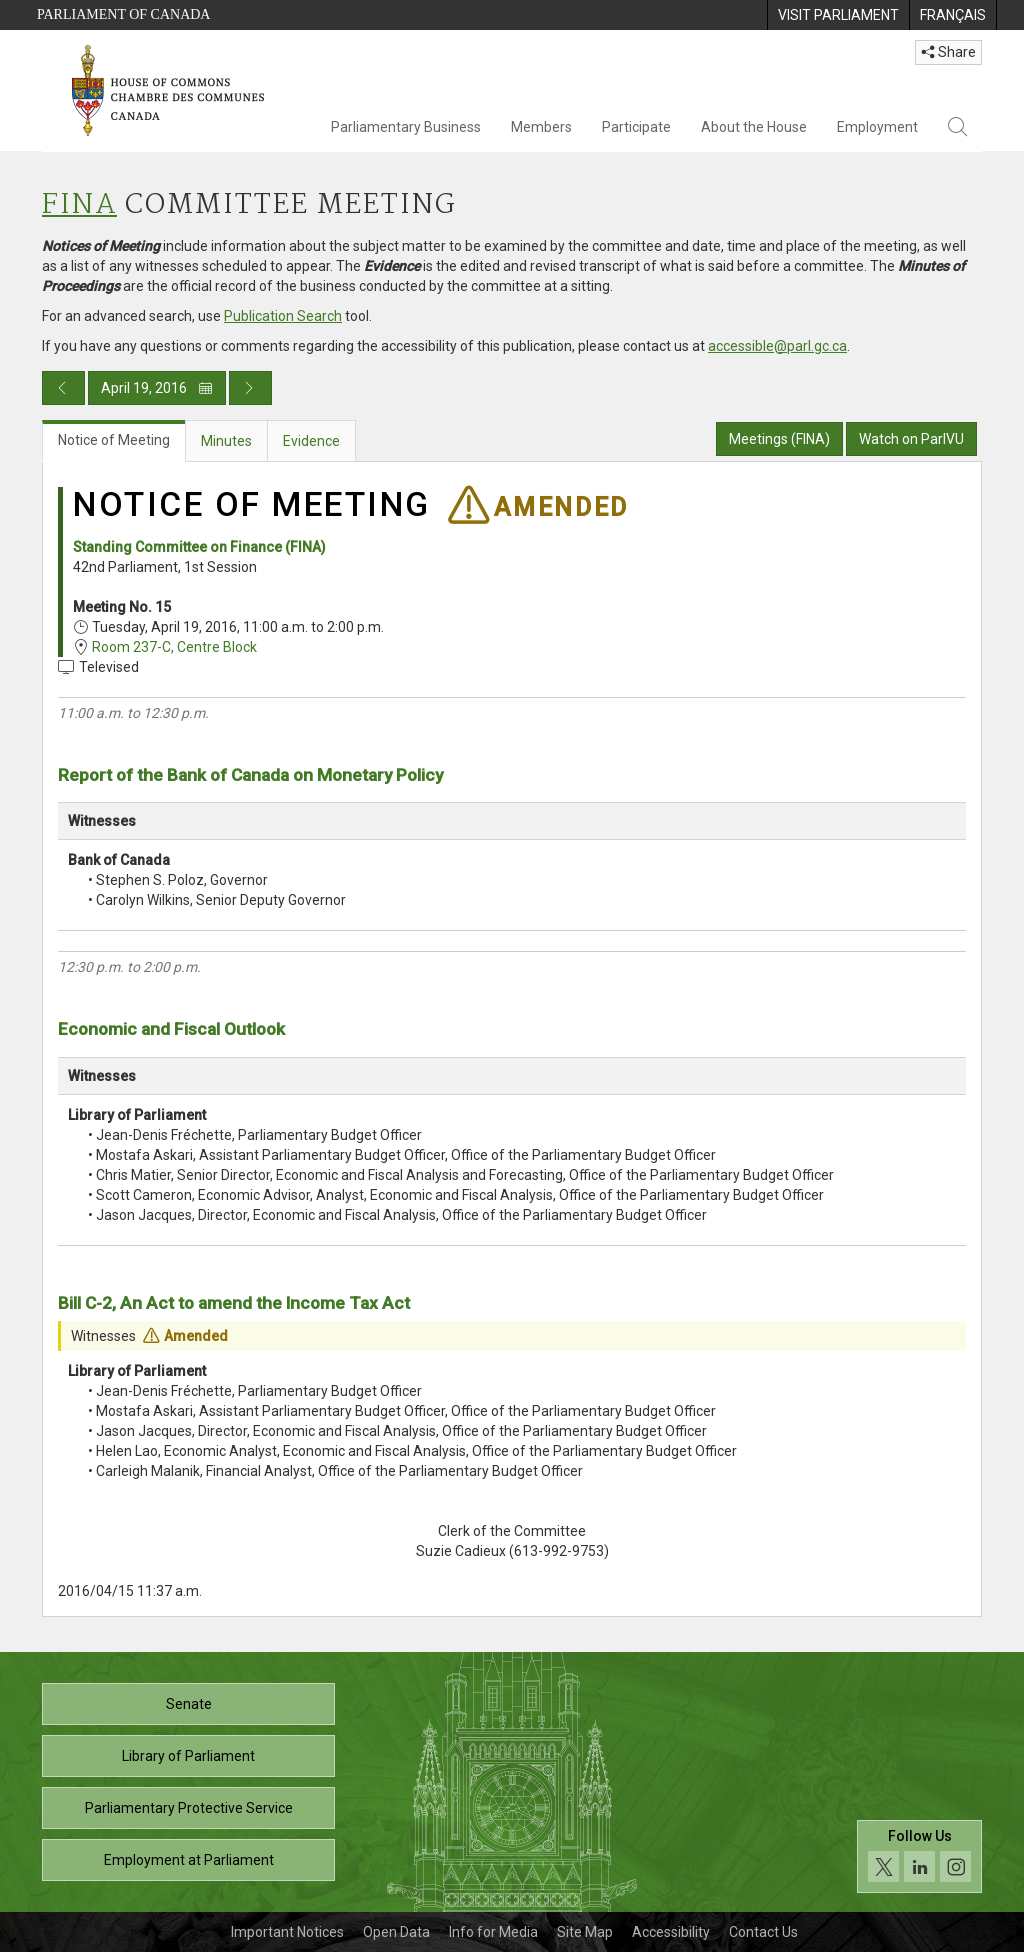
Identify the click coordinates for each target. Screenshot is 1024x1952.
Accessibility (671, 1932)
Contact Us (763, 1932)
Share (948, 52)
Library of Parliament (188, 1756)
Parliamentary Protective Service (189, 1808)
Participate (636, 127)
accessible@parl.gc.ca (777, 346)
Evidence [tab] (311, 441)
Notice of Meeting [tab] (114, 440)
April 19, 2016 (157, 388)
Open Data (396, 1932)
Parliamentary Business (406, 127)
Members (541, 127)
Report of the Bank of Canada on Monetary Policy (250, 775)
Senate (189, 1704)
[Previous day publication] (63, 388)
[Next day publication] (250, 388)
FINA (79, 205)
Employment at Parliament (189, 1860)
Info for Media (493, 1932)
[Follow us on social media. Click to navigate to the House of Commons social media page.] (919, 1856)
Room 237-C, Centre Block (174, 647)
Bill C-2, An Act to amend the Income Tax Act (234, 1303)
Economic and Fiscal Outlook (171, 1029)
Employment (877, 127)
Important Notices (287, 1932)
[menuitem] (838, 15)
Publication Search (283, 316)
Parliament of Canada (123, 14)
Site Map (585, 1932)
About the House (754, 127)
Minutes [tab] (226, 441)
